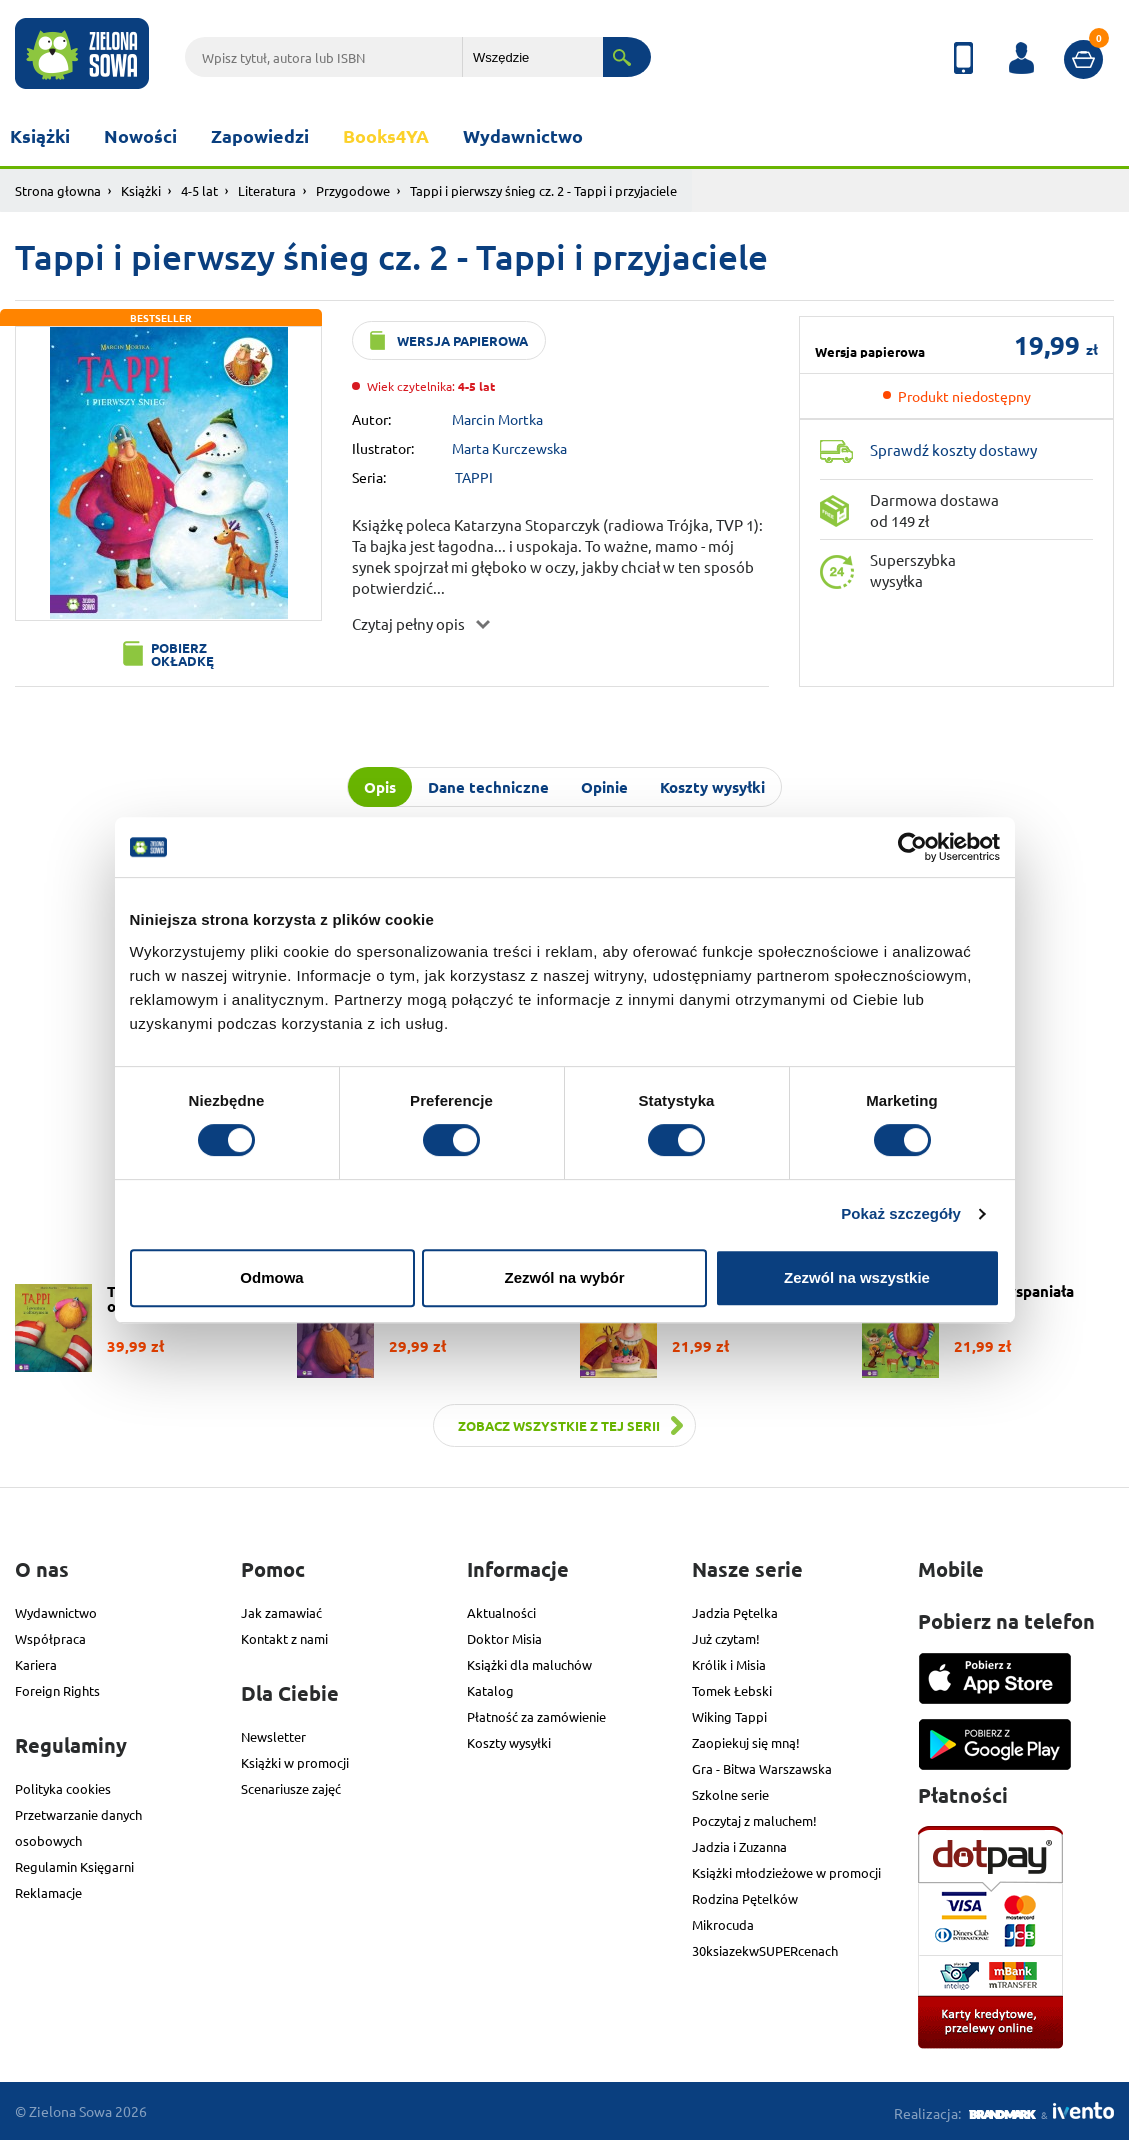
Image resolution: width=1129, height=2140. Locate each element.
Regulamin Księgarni (74, 1866)
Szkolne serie (730, 1794)
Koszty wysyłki (509, 1742)
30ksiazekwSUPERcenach (765, 1950)
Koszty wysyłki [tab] (712, 787)
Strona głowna (58, 190)
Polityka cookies (63, 1788)
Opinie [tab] (604, 787)
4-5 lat (199, 190)
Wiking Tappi (729, 1716)
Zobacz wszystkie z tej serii (559, 1425)
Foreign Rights (57, 1690)
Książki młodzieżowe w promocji (786, 1872)
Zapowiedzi (260, 135)
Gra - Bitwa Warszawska (762, 1768)
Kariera (36, 1664)
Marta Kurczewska (509, 448)
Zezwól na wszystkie (857, 1277)
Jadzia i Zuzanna (739, 1846)
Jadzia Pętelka (735, 1612)
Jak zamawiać (281, 1612)
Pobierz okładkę (182, 654)
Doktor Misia (504, 1638)
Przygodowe (353, 190)
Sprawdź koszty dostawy (953, 449)
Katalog (490, 1690)
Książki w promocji (295, 1762)
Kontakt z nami (284, 1638)
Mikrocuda (723, 1924)
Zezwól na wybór (564, 1277)
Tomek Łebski (732, 1690)
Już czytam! (726, 1638)
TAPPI (474, 477)
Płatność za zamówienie (536, 1716)
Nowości (140, 135)
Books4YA (386, 135)
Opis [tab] (380, 787)
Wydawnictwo (523, 135)
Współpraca (50, 1638)
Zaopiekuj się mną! (746, 1742)
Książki (40, 135)
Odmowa (271, 1277)
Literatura (267, 190)
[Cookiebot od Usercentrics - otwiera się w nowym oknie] (912, 847)
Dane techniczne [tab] (488, 787)
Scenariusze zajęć (291, 1788)
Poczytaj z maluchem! (754, 1820)
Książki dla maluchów (529, 1664)
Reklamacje (48, 1892)
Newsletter (273, 1736)
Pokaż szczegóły (901, 1213)
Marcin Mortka (497, 419)
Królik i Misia (729, 1664)
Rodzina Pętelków (745, 1898)
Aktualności (501, 1612)
